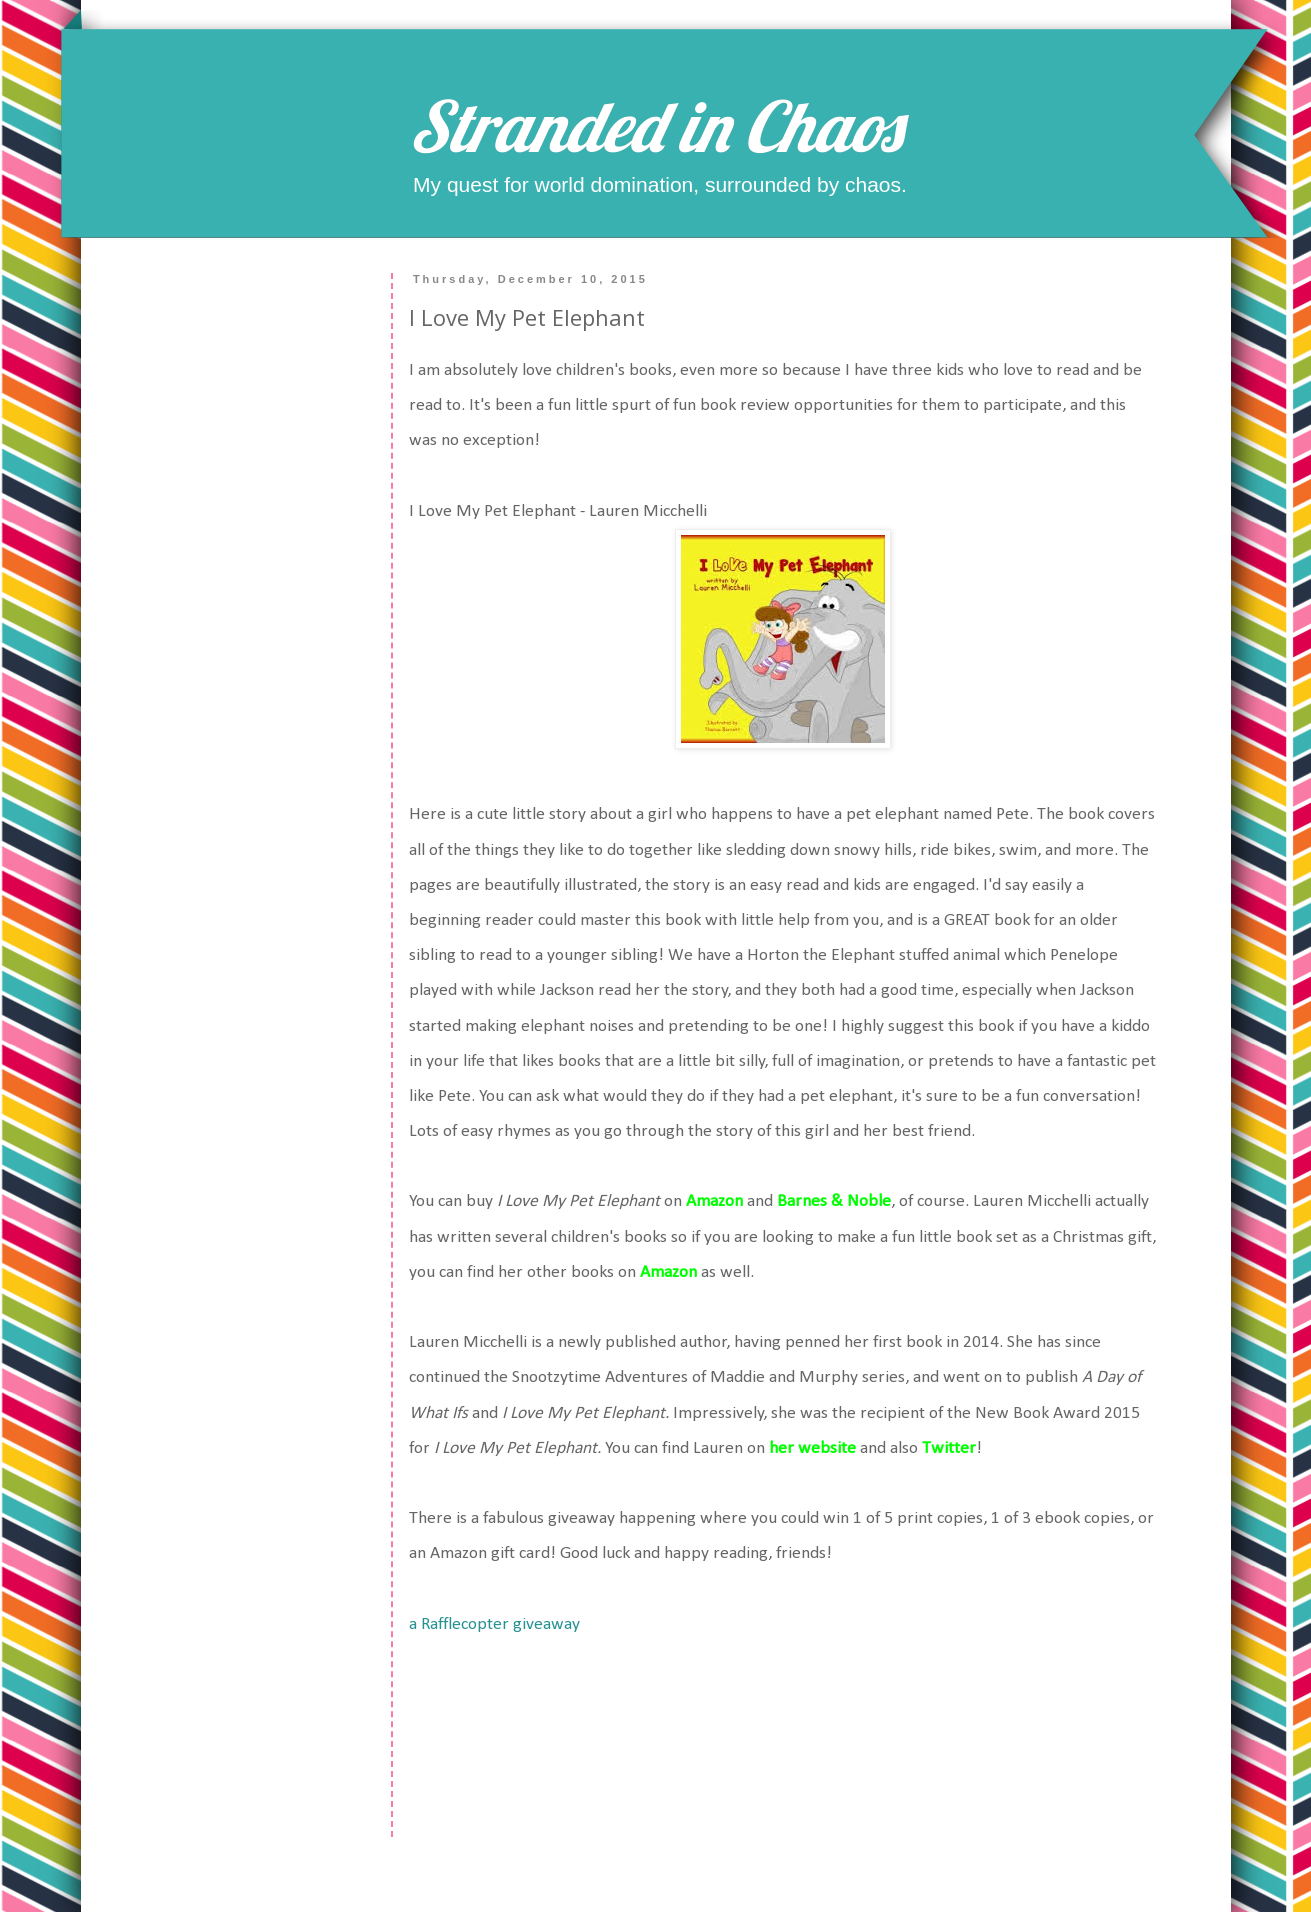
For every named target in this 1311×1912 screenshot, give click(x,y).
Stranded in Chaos (655, 126)
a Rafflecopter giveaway (494, 1624)
